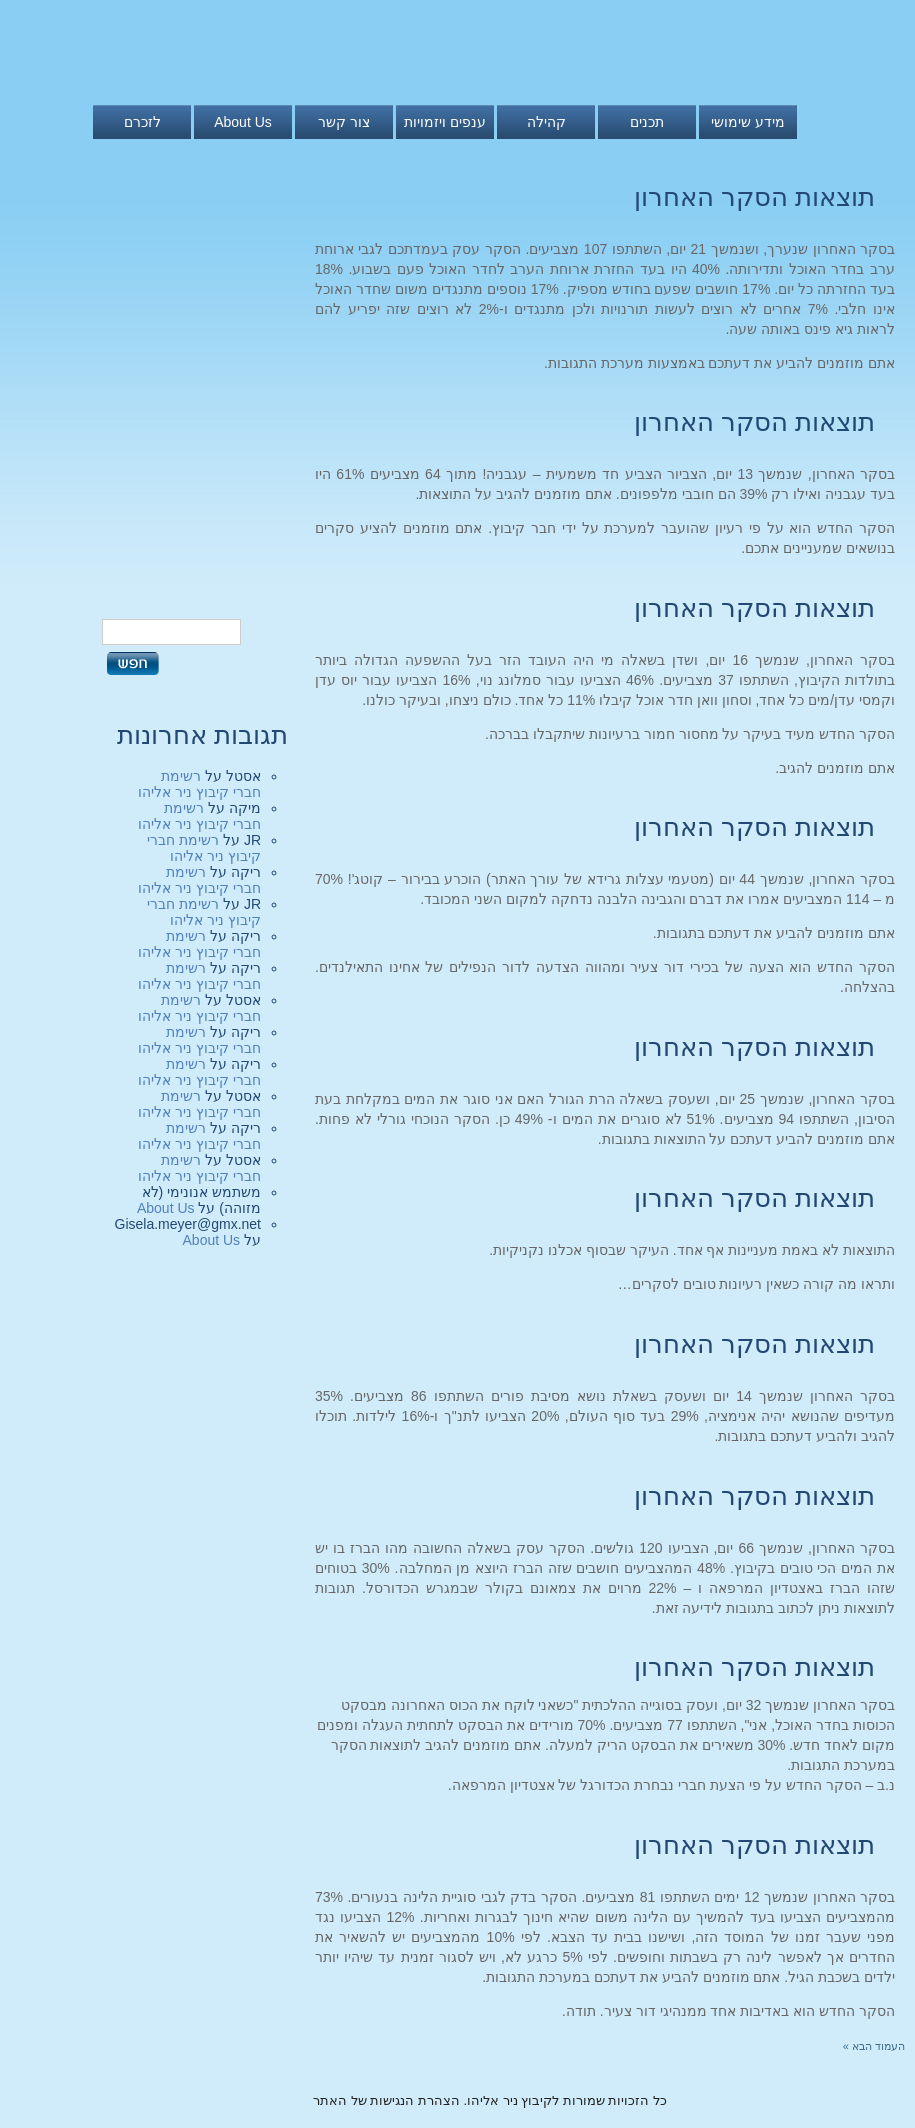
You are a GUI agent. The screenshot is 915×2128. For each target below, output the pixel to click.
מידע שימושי (748, 122)
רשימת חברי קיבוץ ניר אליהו (199, 784)
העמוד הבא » (874, 2046)
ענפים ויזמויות (445, 122)
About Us (243, 122)
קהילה (546, 122)
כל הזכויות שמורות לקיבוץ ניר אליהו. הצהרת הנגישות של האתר (490, 2100)
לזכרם (142, 122)
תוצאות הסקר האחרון (754, 197)
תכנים (647, 122)
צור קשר (344, 122)
